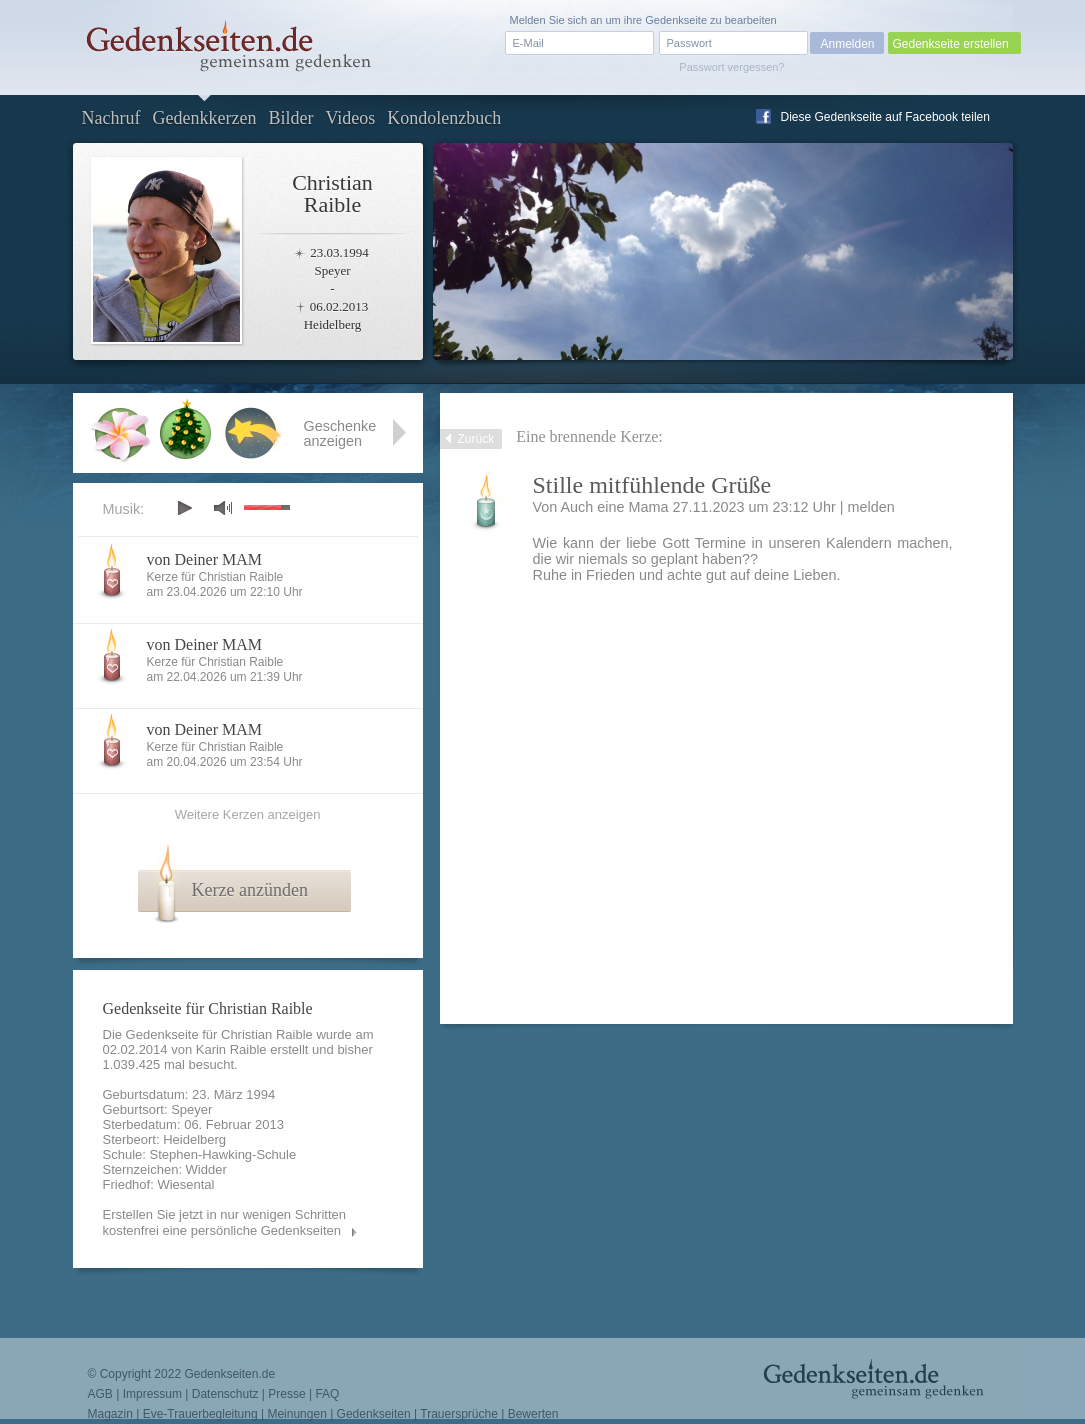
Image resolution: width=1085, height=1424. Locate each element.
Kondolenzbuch (444, 118)
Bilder (290, 118)
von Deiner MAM (205, 559)
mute (223, 507)
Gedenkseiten (374, 1414)
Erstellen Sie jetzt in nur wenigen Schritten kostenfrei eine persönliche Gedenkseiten (225, 1222)
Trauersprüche (459, 1414)
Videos (350, 118)
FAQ (327, 1394)
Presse (286, 1394)
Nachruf (111, 118)
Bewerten (533, 1414)
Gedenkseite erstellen (951, 44)
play (184, 508)
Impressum (152, 1394)
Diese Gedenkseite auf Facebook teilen (885, 117)
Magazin (110, 1414)
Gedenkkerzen (204, 118)
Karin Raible (231, 1049)
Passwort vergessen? (731, 67)
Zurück (476, 439)
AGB (100, 1394)
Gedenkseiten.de (229, 1374)
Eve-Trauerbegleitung (200, 1414)
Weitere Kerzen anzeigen (248, 814)
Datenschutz (225, 1394)
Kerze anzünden (250, 890)
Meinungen (296, 1414)
